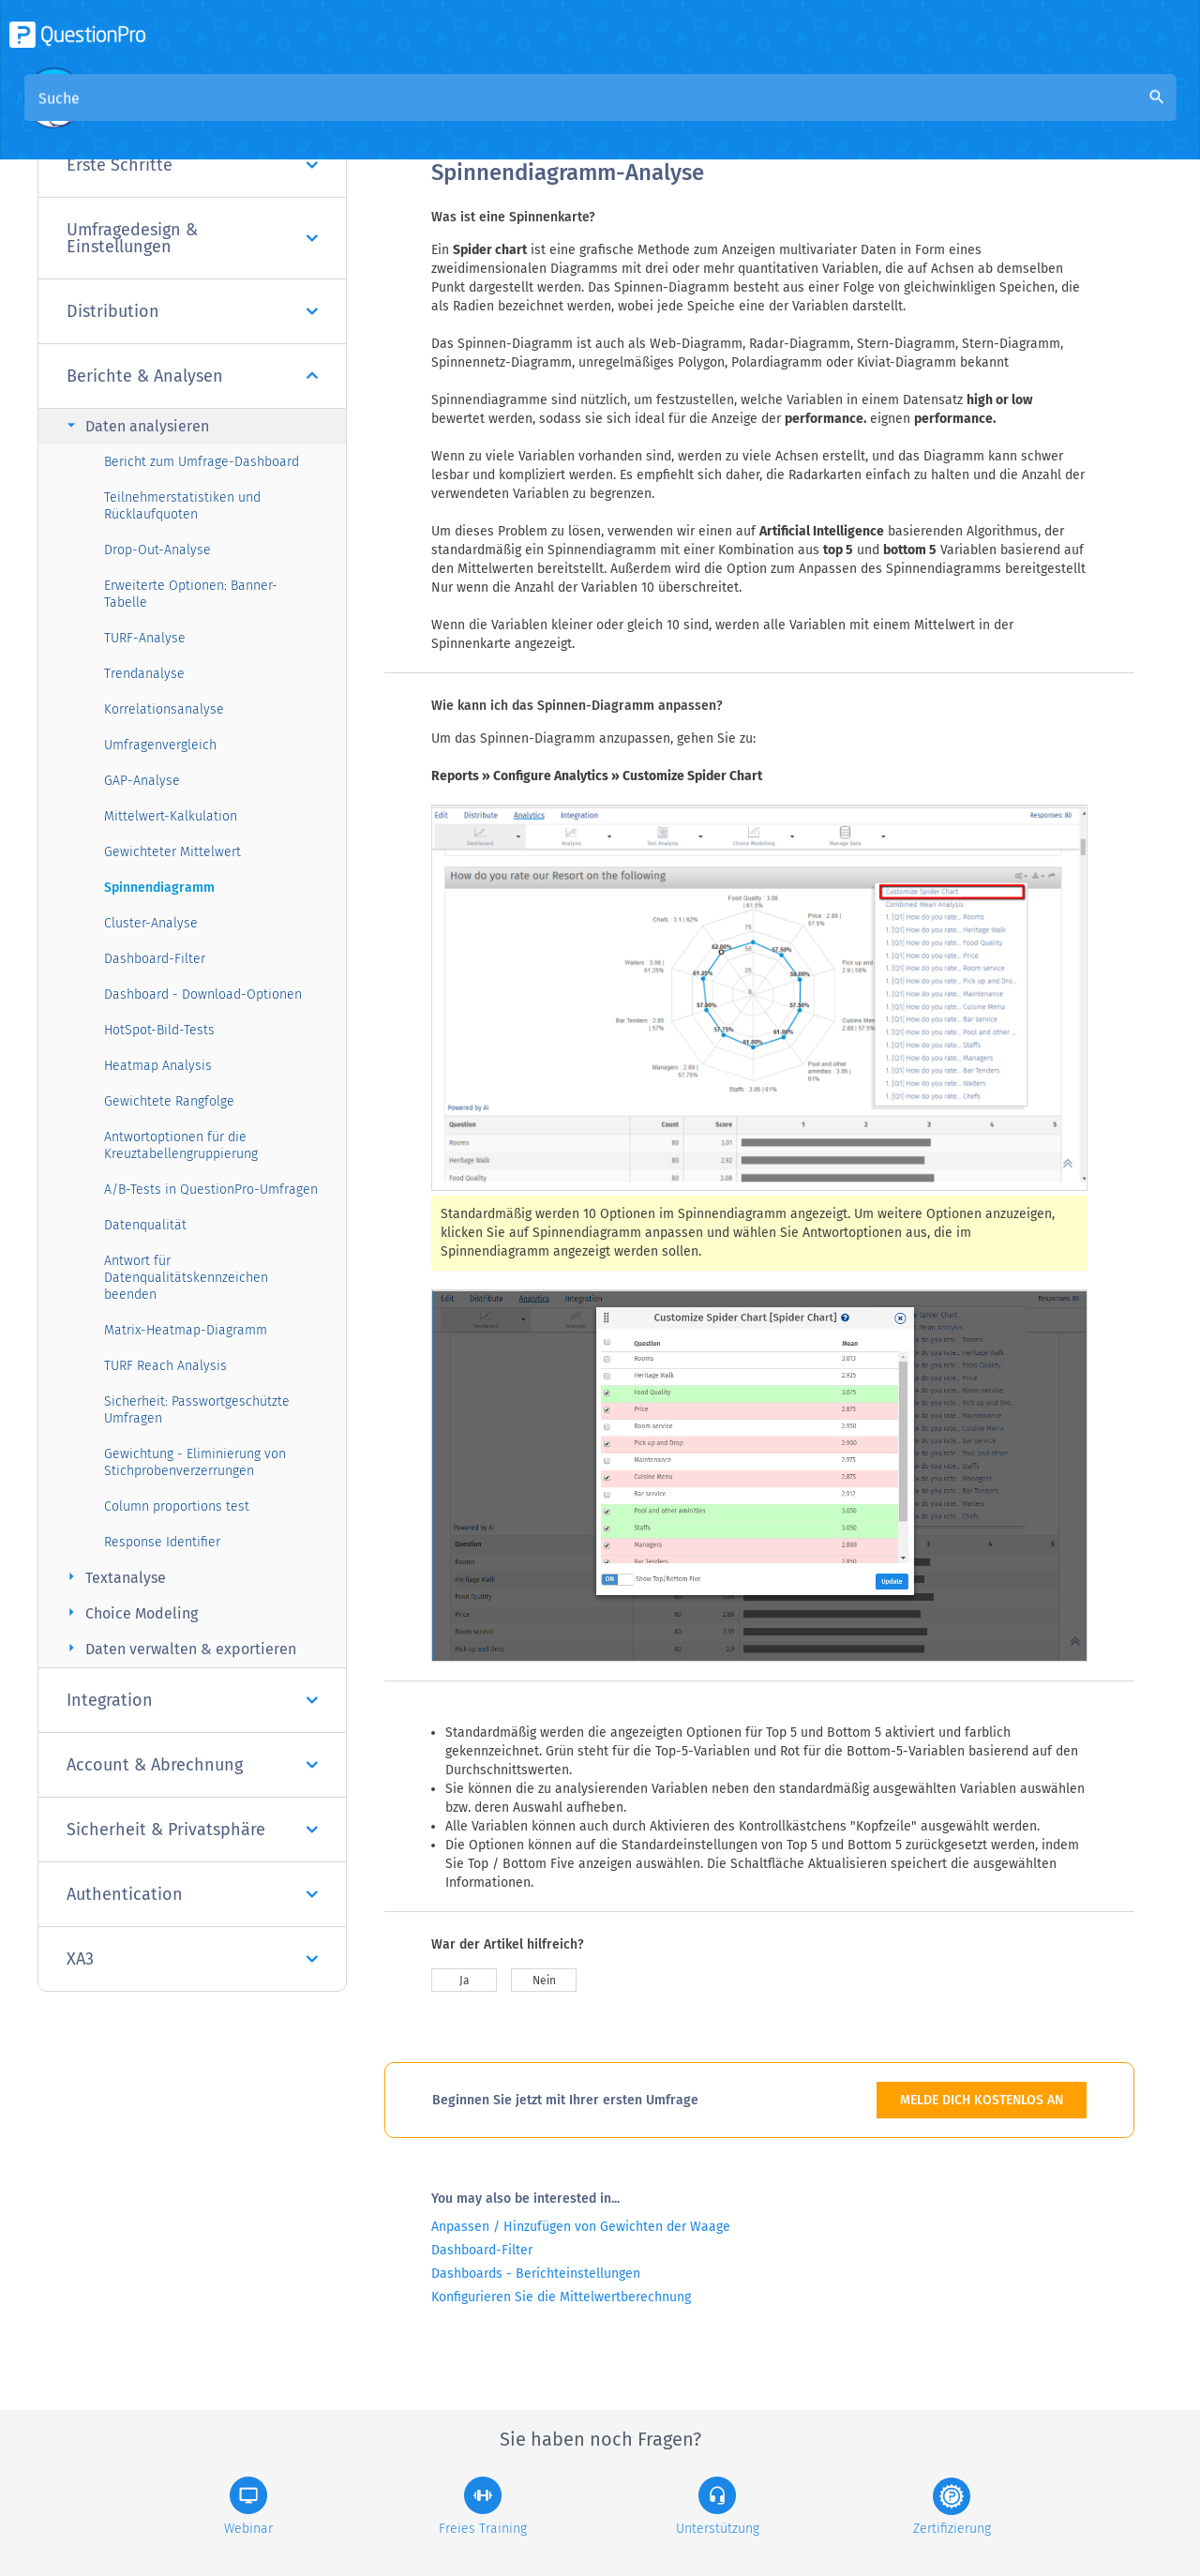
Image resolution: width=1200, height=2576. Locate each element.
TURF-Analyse (145, 638)
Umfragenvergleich (160, 745)
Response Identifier (162, 1542)
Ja (464, 1980)
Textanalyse (114, 1577)
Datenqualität (145, 1225)
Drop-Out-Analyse (157, 550)
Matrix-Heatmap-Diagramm (185, 1330)
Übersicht (465, 114)
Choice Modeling (130, 1612)
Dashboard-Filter (154, 959)
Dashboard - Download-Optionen (203, 994)
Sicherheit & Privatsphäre (192, 1829)
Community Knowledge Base (615, 114)
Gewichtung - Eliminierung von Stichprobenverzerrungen (195, 1462)
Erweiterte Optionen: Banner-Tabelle (191, 594)
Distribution (192, 311)
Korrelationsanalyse (164, 709)
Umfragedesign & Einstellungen (192, 238)
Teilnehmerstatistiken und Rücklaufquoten (182, 506)
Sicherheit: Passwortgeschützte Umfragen (197, 1409)
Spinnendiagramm (159, 888)
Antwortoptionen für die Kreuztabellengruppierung (181, 1145)
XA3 (192, 1959)
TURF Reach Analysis (165, 1366)
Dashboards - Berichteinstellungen (535, 2274)
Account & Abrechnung (192, 1765)
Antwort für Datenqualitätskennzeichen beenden (186, 1278)
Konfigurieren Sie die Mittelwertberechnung (561, 2297)
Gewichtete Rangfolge (169, 1101)
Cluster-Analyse (151, 923)
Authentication (192, 1894)
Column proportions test (176, 1506)
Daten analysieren (135, 425)
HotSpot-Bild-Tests (159, 1030)
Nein (544, 1980)
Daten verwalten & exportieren (179, 1648)
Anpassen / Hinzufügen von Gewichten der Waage (580, 2227)
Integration (192, 1700)
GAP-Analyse (142, 781)
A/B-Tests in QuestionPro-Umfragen (211, 1190)
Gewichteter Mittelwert (172, 852)
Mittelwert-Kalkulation (170, 816)
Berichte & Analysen (192, 376)
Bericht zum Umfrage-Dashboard (201, 462)
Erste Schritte (192, 165)
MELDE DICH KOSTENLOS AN (981, 2100)
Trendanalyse (144, 674)
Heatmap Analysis (158, 1066)
